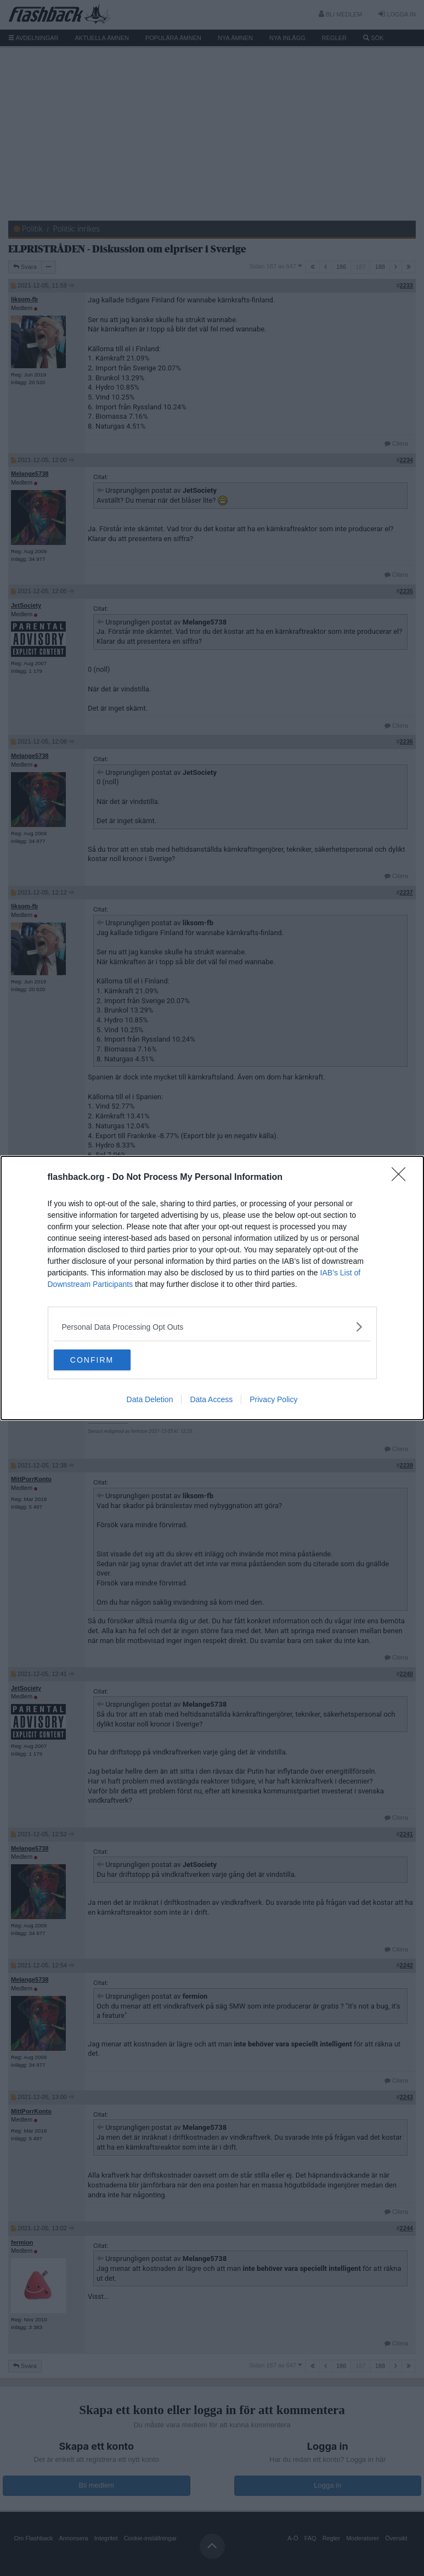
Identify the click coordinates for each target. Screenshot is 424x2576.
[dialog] (212, 1288)
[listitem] (212, 1326)
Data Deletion (150, 1400)
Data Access (211, 1400)
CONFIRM (105, 1360)
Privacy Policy (273, 1400)
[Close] (402, 1177)
